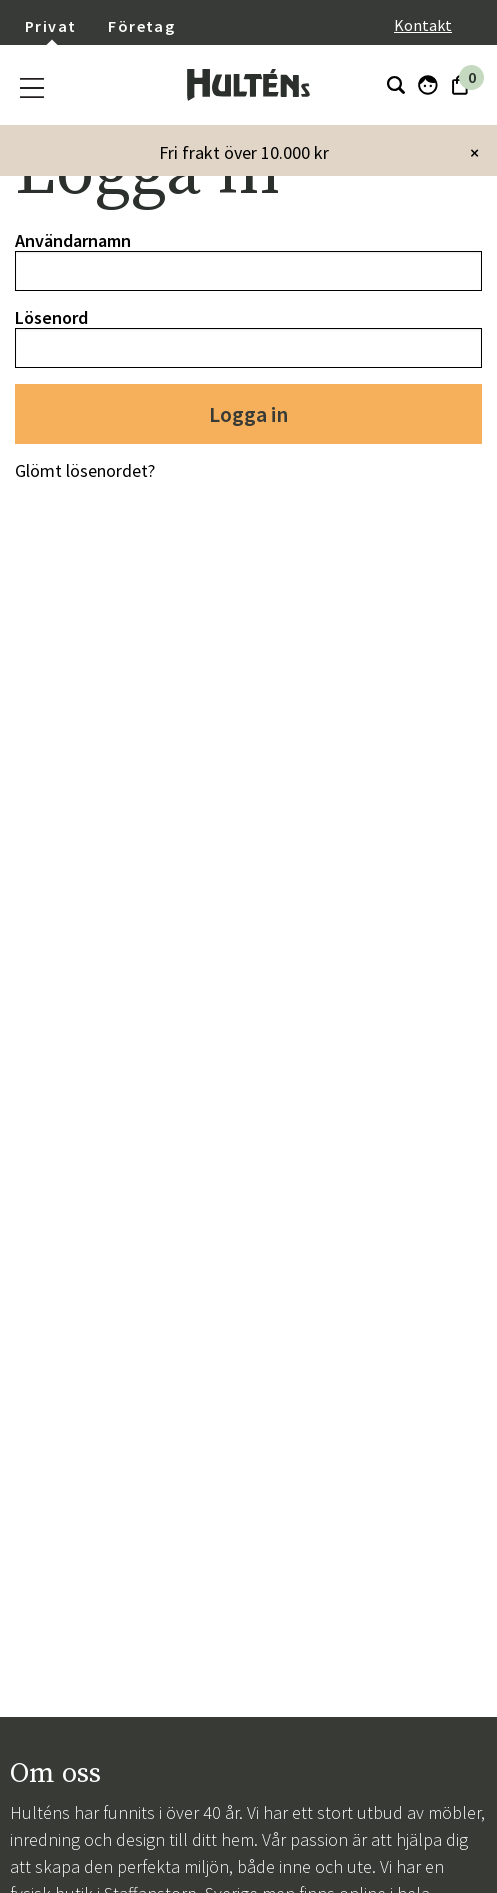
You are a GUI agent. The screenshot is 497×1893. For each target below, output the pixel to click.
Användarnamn (73, 240)
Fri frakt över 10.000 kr (244, 152)
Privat (50, 26)
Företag (141, 26)
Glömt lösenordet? (85, 470)
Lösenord (51, 317)
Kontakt (423, 25)
